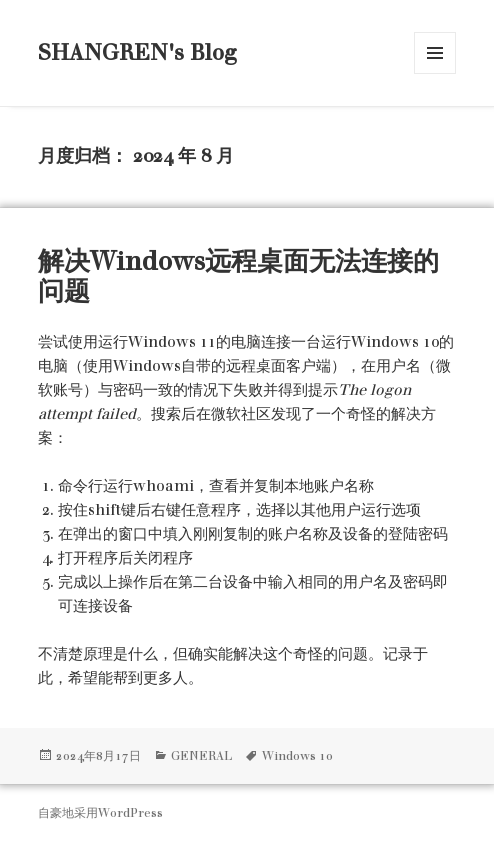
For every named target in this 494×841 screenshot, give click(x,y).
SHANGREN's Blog (137, 52)
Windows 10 (297, 756)
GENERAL (201, 756)
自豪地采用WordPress (100, 813)
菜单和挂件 (435, 53)
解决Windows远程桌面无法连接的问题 (238, 276)
